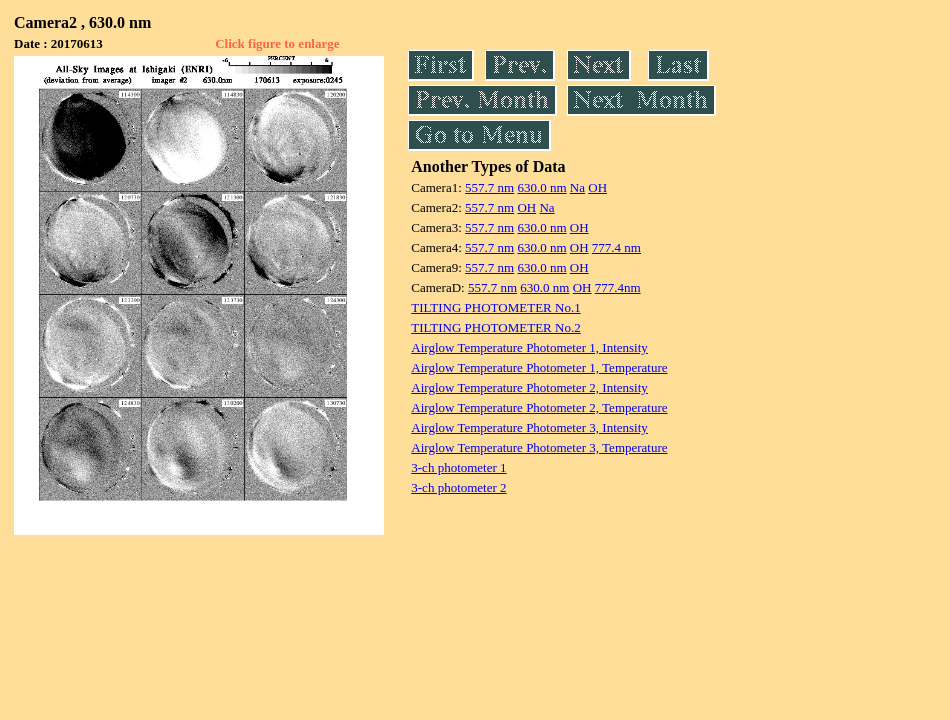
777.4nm (618, 287)
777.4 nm (616, 247)
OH (597, 187)
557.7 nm (489, 187)
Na (577, 187)
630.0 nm (541, 187)
